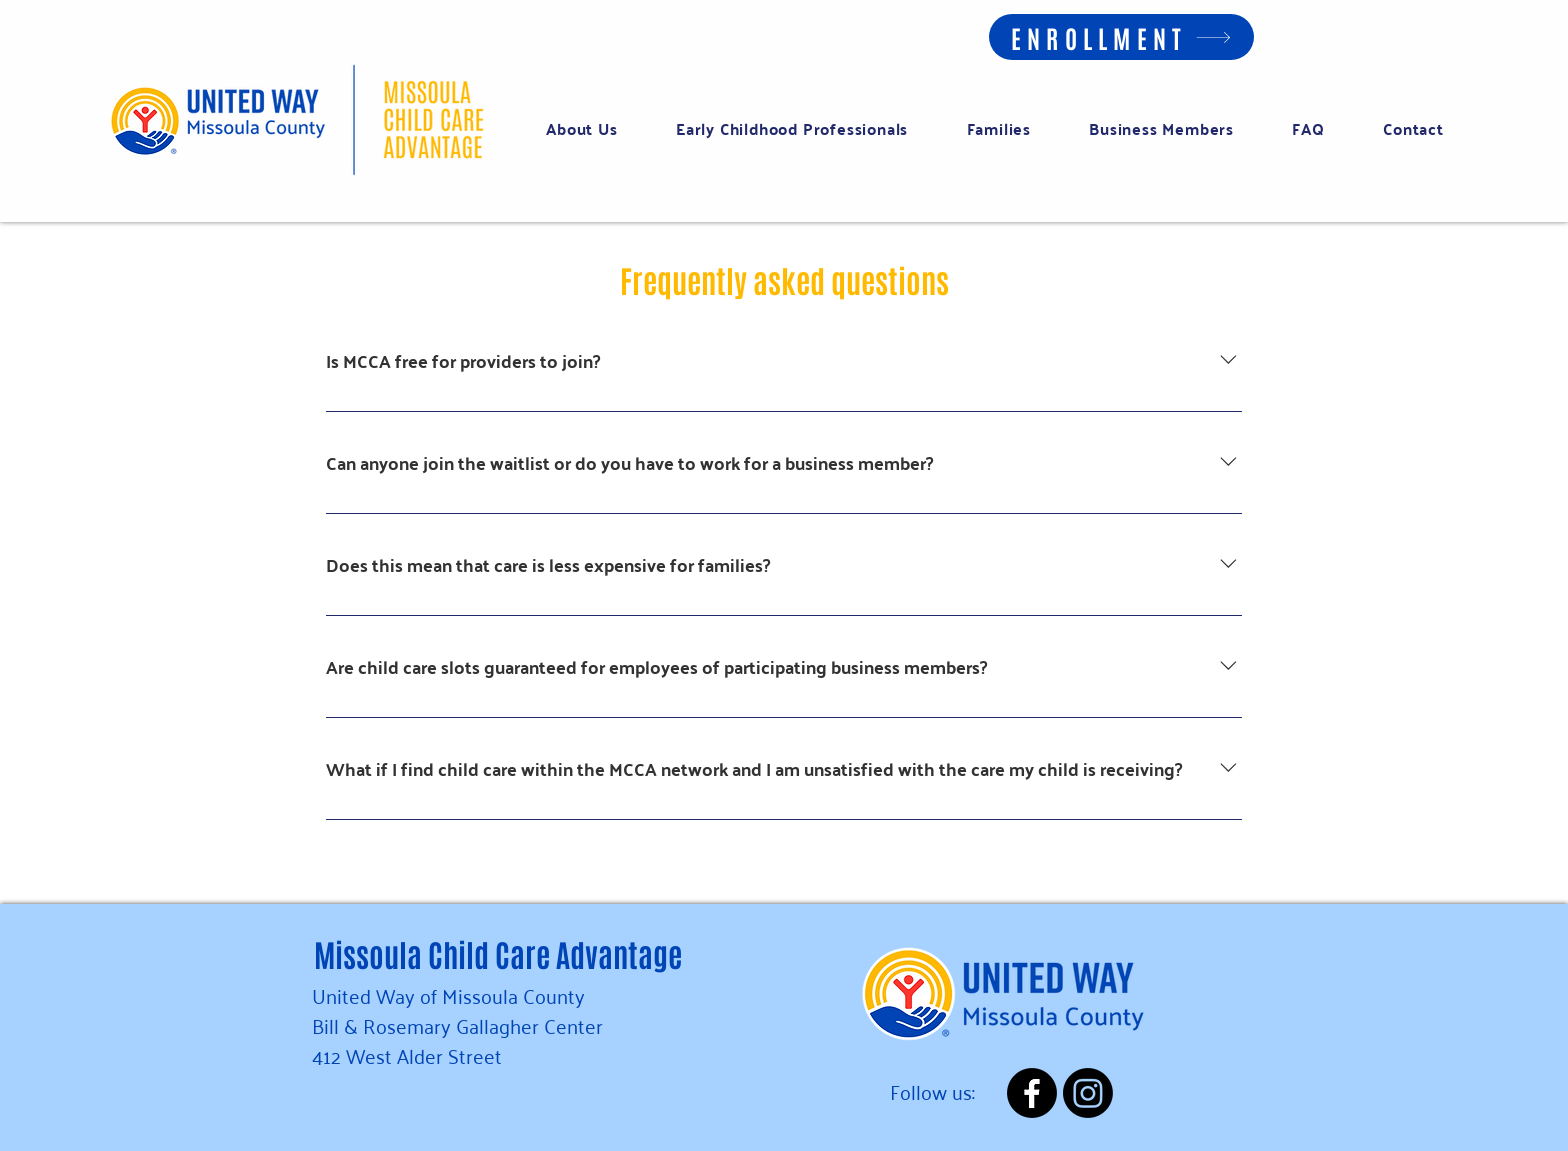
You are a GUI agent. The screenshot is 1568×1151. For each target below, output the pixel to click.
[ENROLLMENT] (1121, 37)
